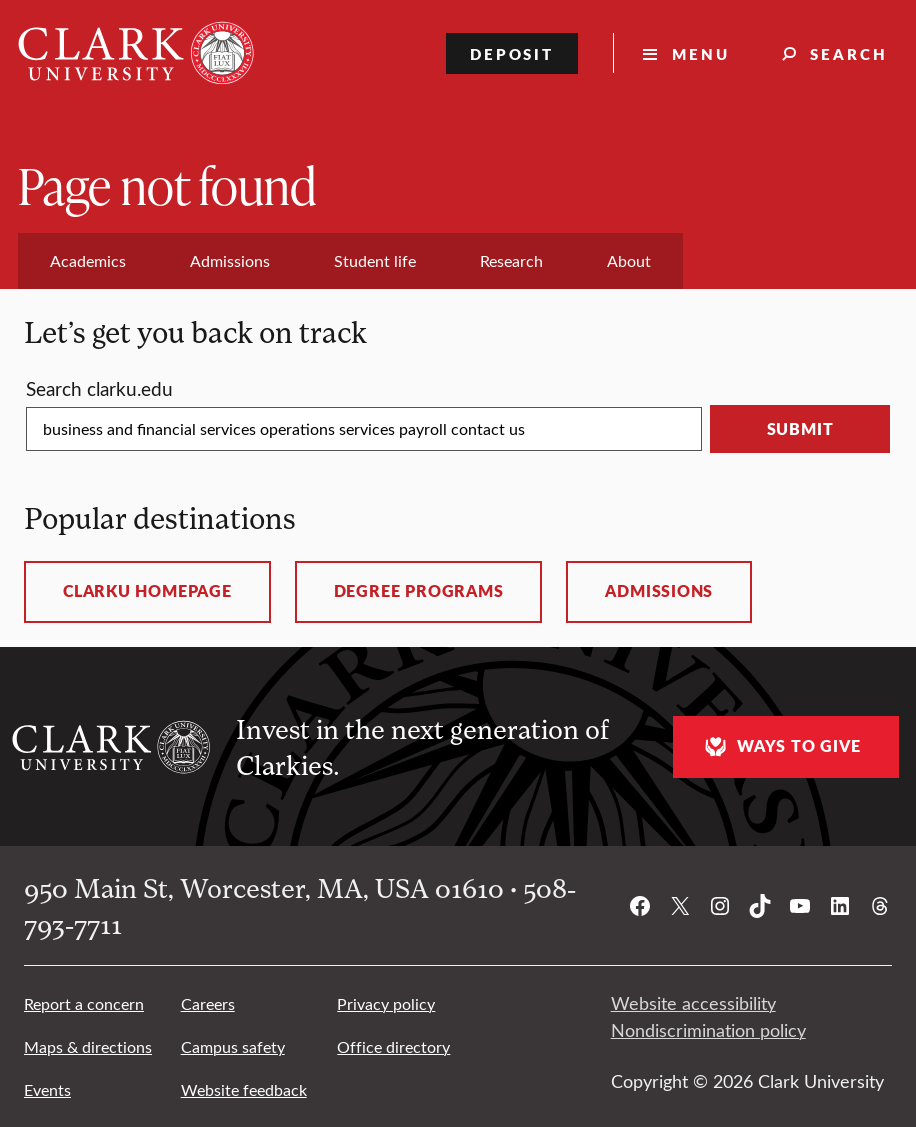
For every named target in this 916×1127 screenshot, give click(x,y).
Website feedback (244, 1089)
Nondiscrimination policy (708, 1030)
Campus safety (233, 1046)
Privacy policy (386, 1003)
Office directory (393, 1046)
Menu (701, 53)
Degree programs (419, 591)
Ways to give (780, 746)
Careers (208, 1003)
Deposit (512, 53)
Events (47, 1089)
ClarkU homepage (147, 591)
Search (849, 53)
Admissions (659, 591)
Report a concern (84, 1003)
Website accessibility (693, 1003)
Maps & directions (88, 1046)
